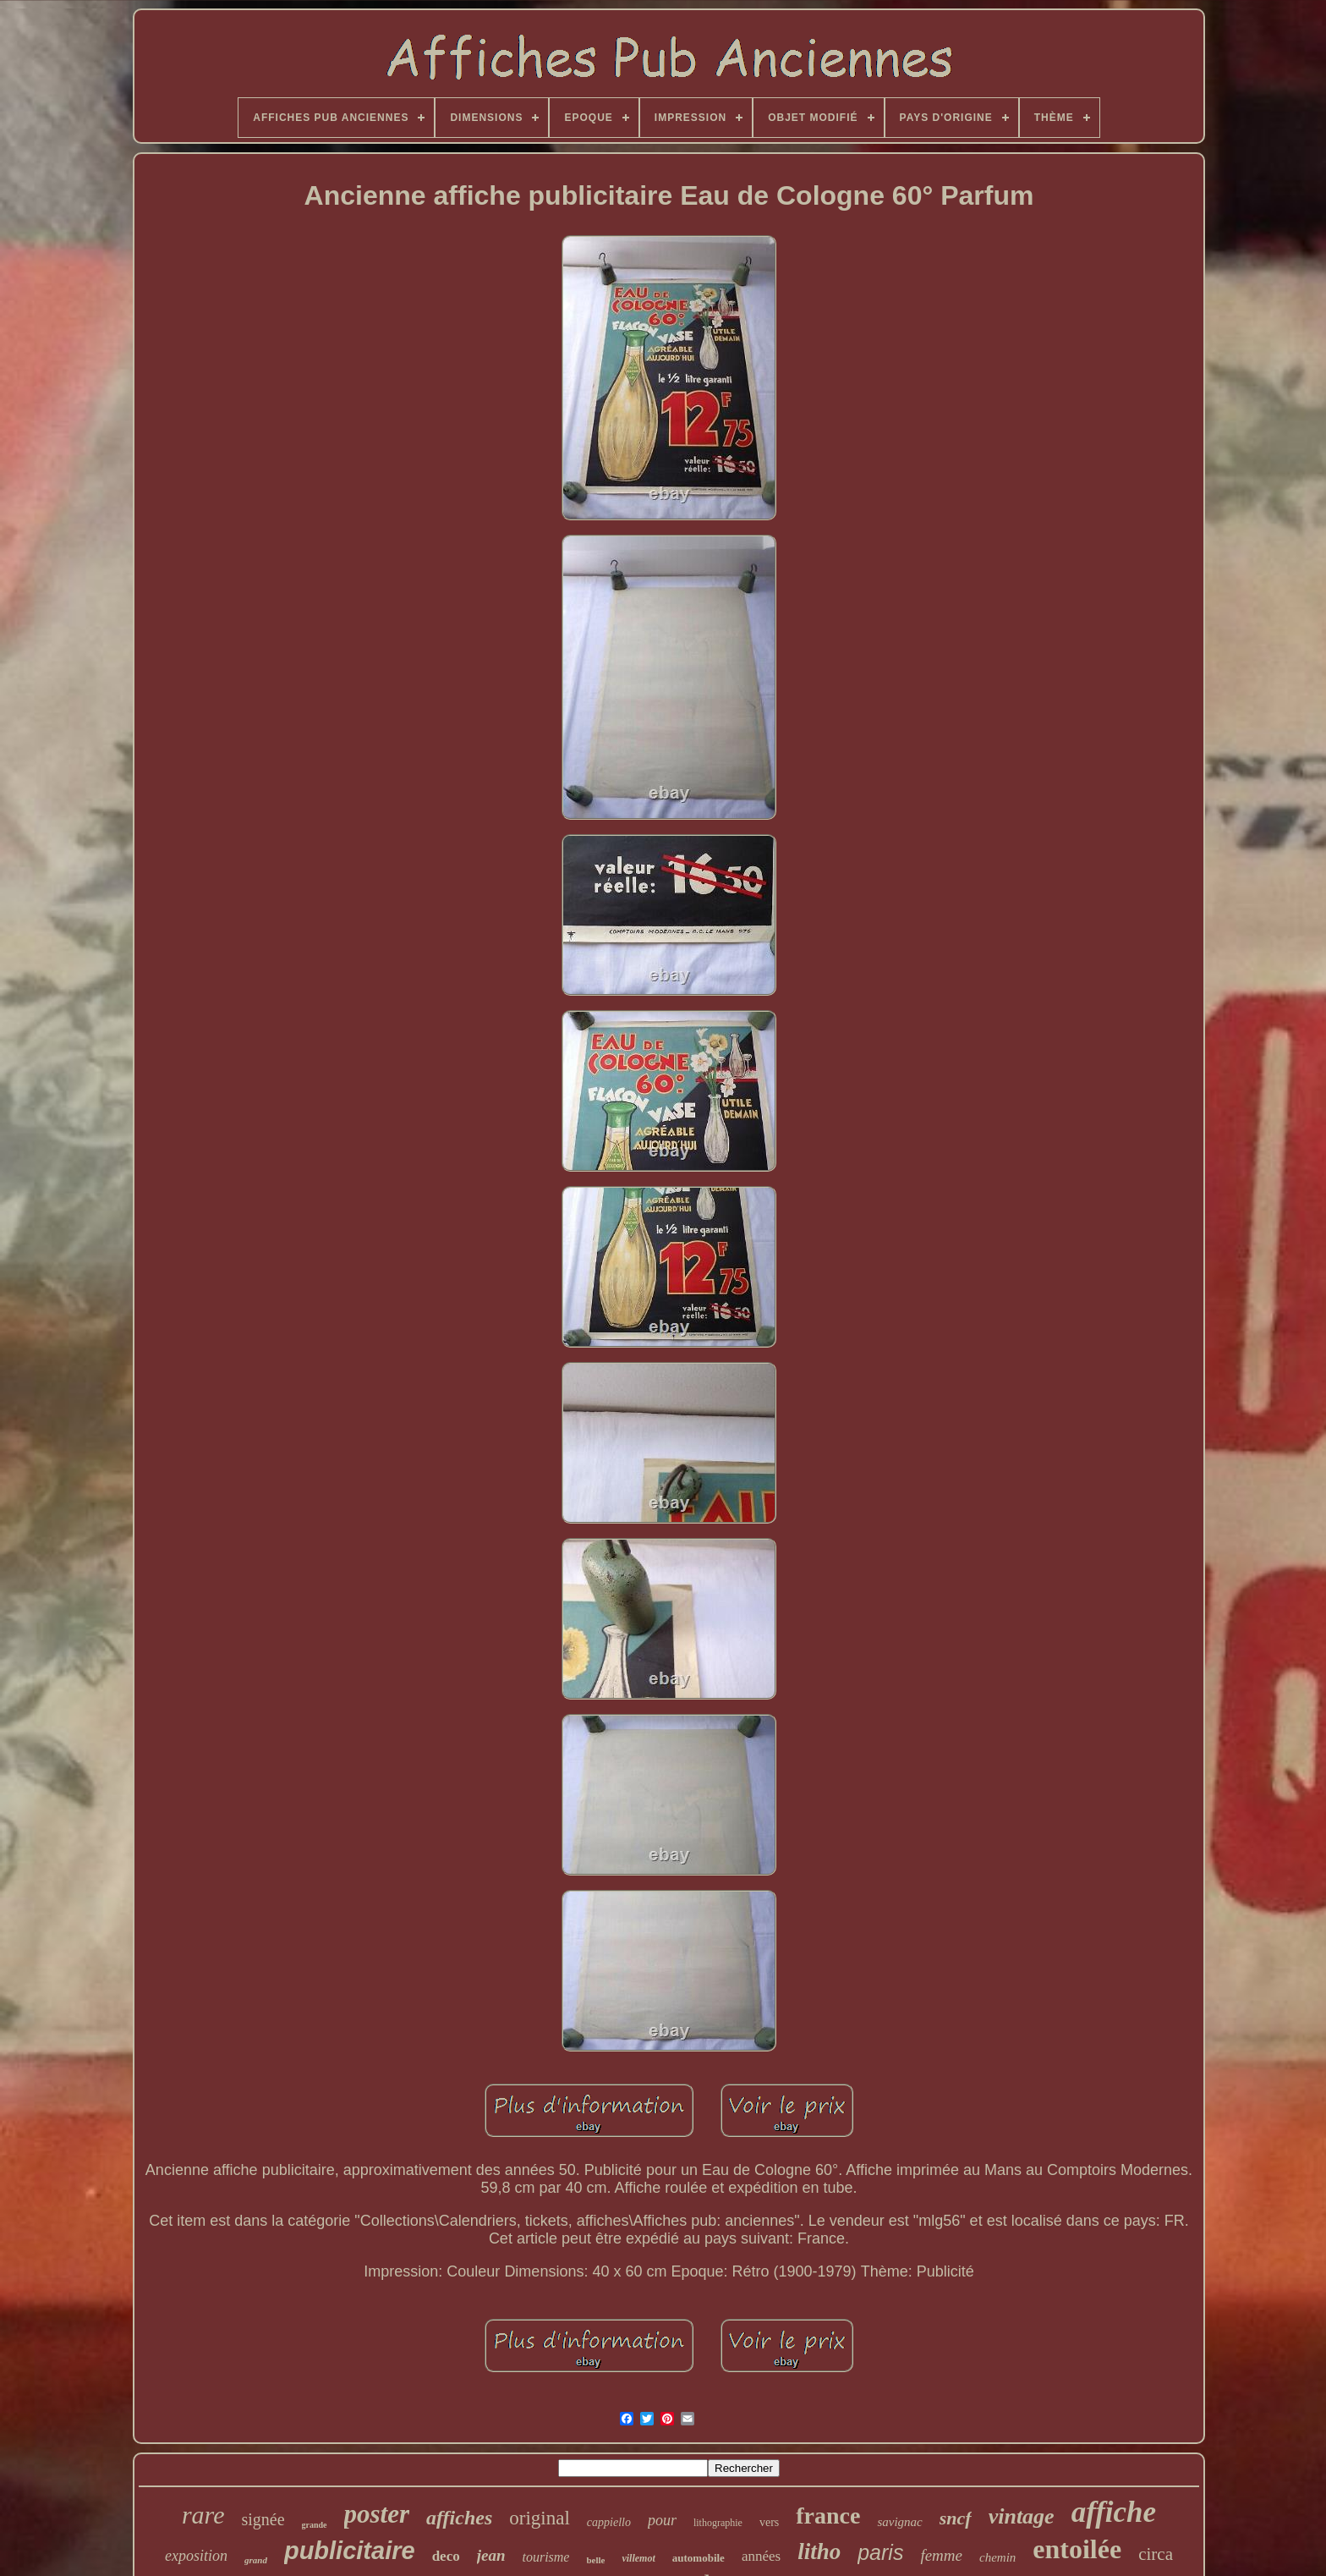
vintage (1022, 2516)
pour (662, 2520)
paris (880, 2552)
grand (255, 2560)
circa (1155, 2554)
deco (446, 2556)
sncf (956, 2518)
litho (819, 2551)
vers (769, 2522)
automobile (698, 2557)
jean (491, 2555)
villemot (638, 2558)
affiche (1113, 2512)
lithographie (717, 2523)
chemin (997, 2557)
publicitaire (349, 2550)
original (539, 2518)
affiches (459, 2518)
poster (377, 2514)
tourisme (545, 2557)
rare (203, 2515)
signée (262, 2519)
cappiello (609, 2522)
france (828, 2515)
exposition (196, 2555)
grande (314, 2524)
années (761, 2556)
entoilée (1077, 2549)
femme (941, 2555)
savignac (899, 2522)
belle (595, 2560)
